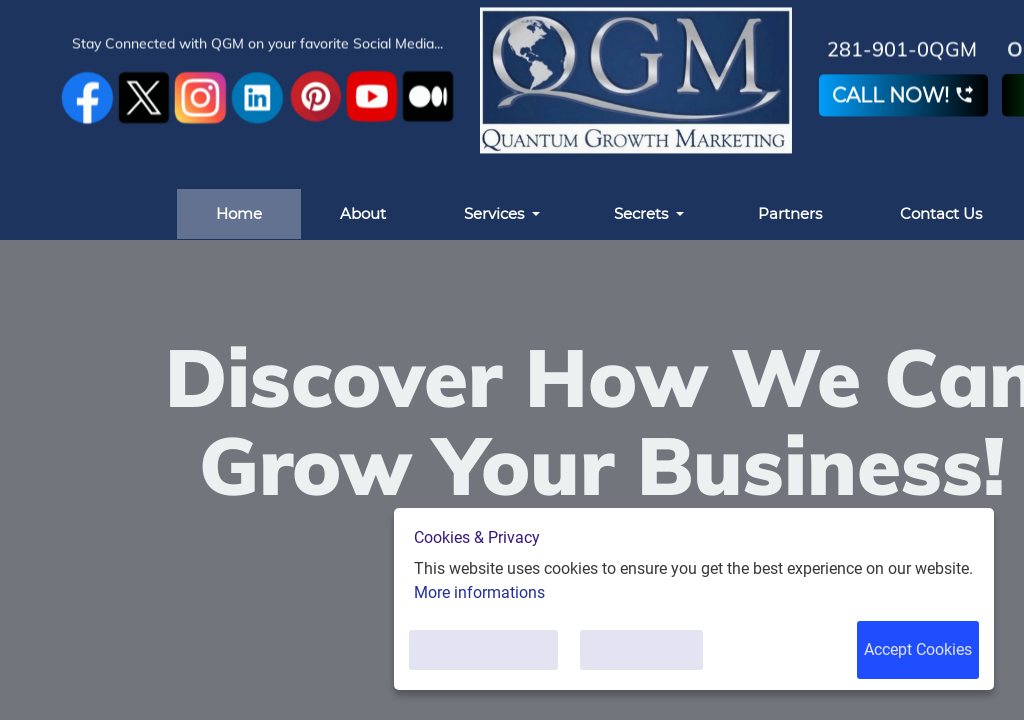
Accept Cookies (918, 649)
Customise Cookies (483, 649)
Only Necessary (641, 649)
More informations (479, 592)
